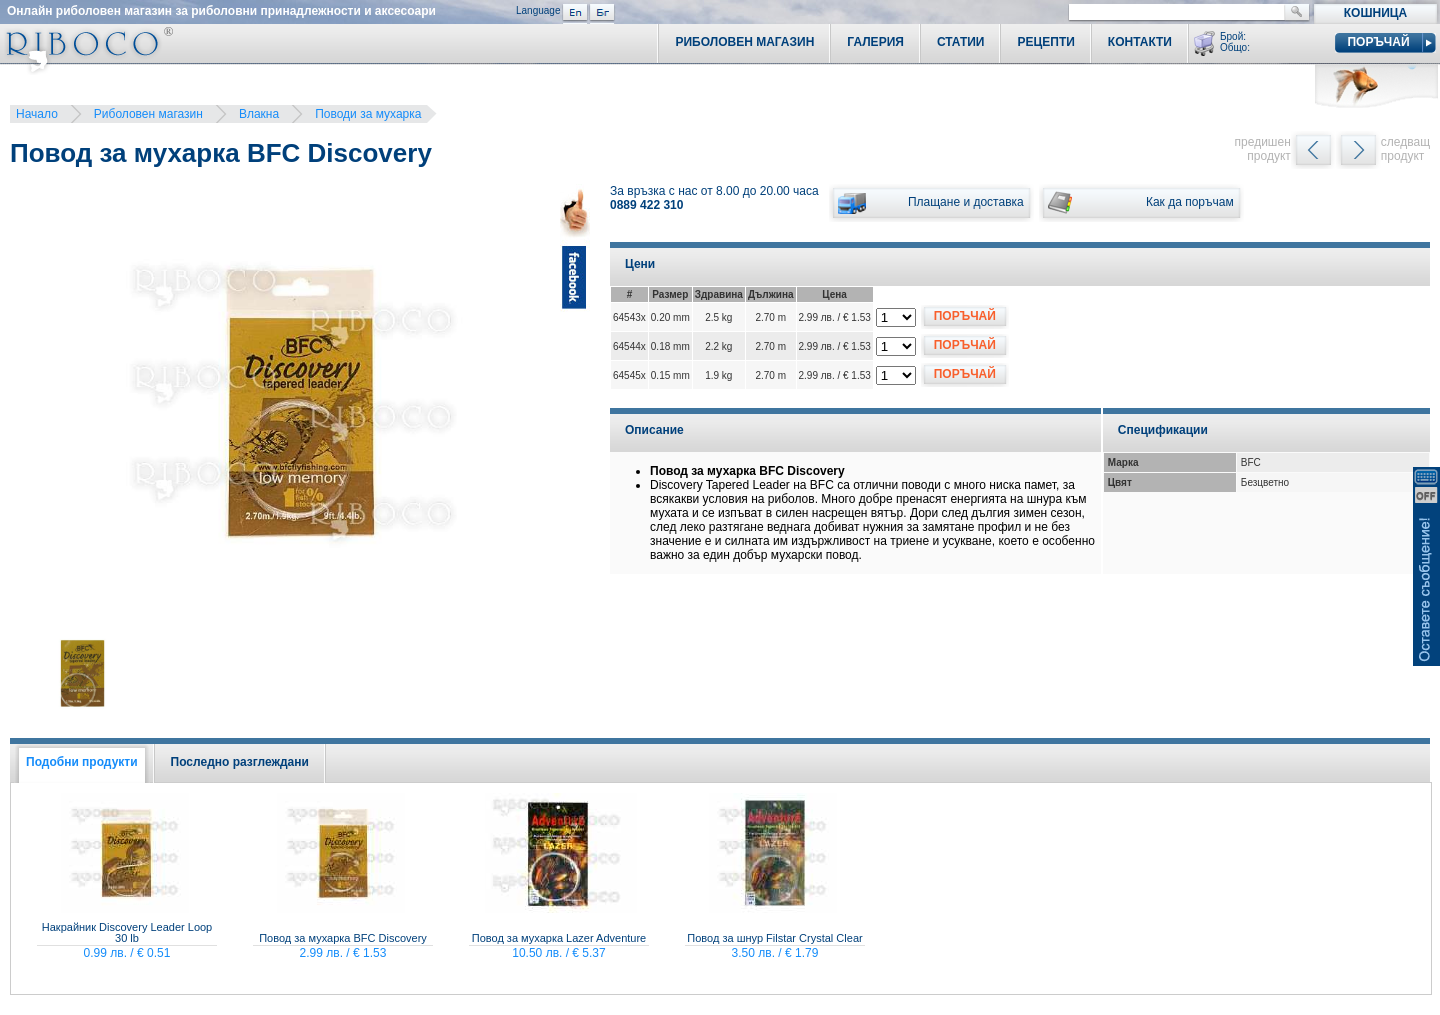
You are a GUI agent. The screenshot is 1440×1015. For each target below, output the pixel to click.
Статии (961, 42)
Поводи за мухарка (368, 114)
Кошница (1375, 13)
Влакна (259, 114)
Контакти (1140, 42)
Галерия (875, 42)
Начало (37, 114)
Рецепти (1045, 42)
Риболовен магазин (148, 114)
